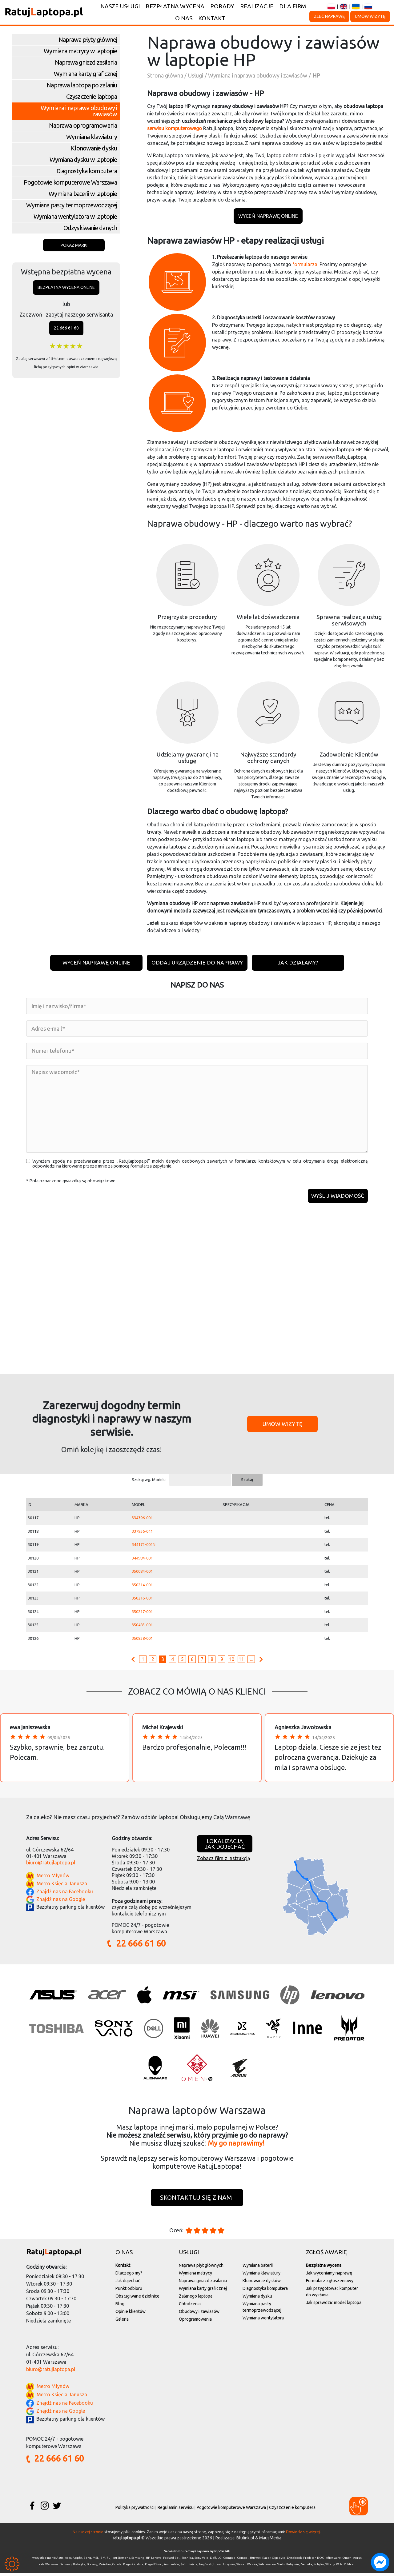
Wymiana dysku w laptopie (83, 159)
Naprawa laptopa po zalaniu (81, 85)
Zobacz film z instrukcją (223, 1860)
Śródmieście (189, 2567)
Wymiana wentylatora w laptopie (75, 216)
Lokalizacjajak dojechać (225, 1846)
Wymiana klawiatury (91, 136)
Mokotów (104, 2567)
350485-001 (142, 1627)
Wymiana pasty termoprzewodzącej (71, 205)
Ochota (117, 2567)
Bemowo (65, 2567)
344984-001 (142, 1560)
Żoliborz (349, 2567)
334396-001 (142, 1520)
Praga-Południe (133, 2567)
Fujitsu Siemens (118, 2560)
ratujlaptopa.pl (126, 2540)
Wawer (241, 2567)
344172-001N (143, 1546)
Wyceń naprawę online (268, 216)
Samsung (137, 2560)
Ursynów (229, 2567)
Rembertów (171, 2567)
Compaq (229, 2560)
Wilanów (264, 2567)
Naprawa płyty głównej (87, 39)
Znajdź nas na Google (60, 1901)
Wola (339, 2567)
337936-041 (142, 1533)
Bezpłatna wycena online (66, 287)
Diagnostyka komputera (86, 170)
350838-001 (142, 1640)
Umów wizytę (370, 16)
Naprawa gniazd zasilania (86, 62)
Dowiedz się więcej (303, 2534)
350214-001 (142, 1587)
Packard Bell (171, 2560)
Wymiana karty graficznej (85, 73)
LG (220, 2560)
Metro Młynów (53, 1878)
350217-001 (142, 1613)
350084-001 (142, 1573)
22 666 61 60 (66, 327)
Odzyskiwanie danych (90, 227)
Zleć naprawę (329, 16)
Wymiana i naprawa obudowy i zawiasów (79, 111)
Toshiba (187, 2560)
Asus (59, 2560)
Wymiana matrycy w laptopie (80, 50)
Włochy (330, 2567)
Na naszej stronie (88, 2534)
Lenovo (156, 2560)
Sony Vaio (201, 2560)
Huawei (255, 2560)
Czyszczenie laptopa (91, 96)
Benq (87, 2560)
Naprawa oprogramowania (83, 125)
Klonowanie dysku (94, 148)
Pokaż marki (74, 245)
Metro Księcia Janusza (62, 1886)
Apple (77, 2560)
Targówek (205, 2567)
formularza (304, 264)
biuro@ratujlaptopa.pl (50, 1864)
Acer (68, 2560)
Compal (242, 2560)
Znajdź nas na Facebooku (64, 1893)
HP (148, 2560)
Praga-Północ (153, 2567)
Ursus (217, 2567)
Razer (266, 2560)
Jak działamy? (299, 963)
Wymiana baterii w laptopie (83, 193)
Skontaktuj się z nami (197, 2200)
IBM (102, 2560)
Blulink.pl (245, 2540)
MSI (95, 2560)
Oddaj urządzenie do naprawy (197, 963)
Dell (213, 2560)
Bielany (92, 2567)
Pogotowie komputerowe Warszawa (70, 182)
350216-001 (142, 1600)
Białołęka (79, 2567)
